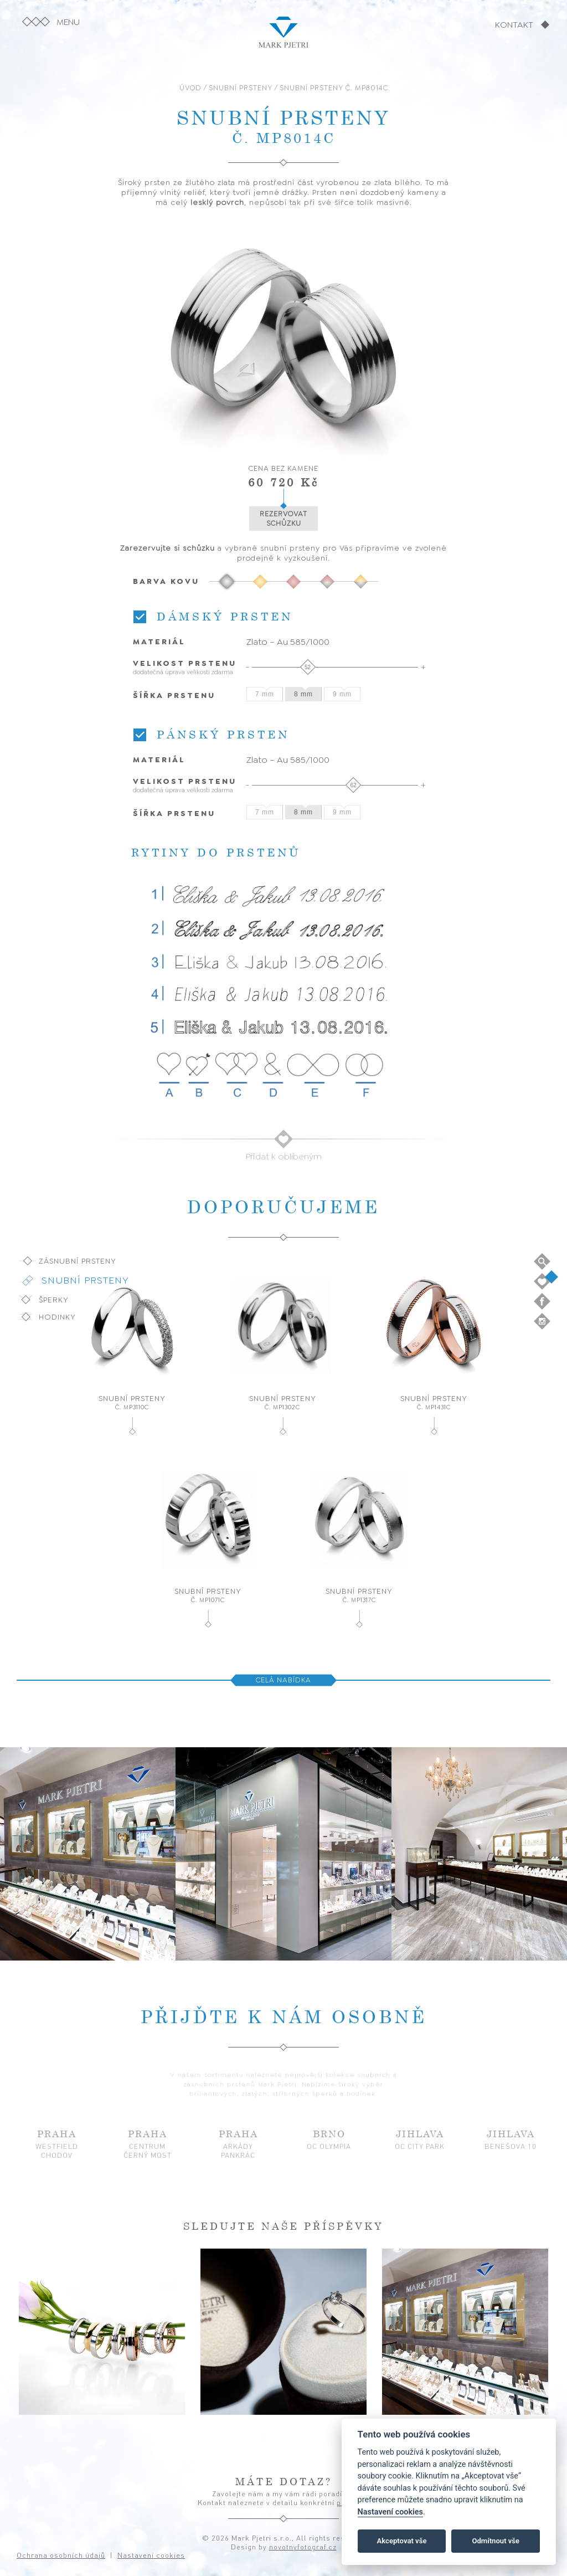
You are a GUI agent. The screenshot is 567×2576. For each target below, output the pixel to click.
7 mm (264, 694)
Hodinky (57, 1317)
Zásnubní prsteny (77, 1261)
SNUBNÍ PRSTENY (240, 88)
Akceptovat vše (402, 2541)
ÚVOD (190, 88)
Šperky (54, 1300)
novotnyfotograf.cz (303, 2546)
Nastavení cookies (390, 2512)
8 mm (303, 694)
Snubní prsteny (85, 1280)
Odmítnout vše (495, 2541)
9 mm (342, 694)
